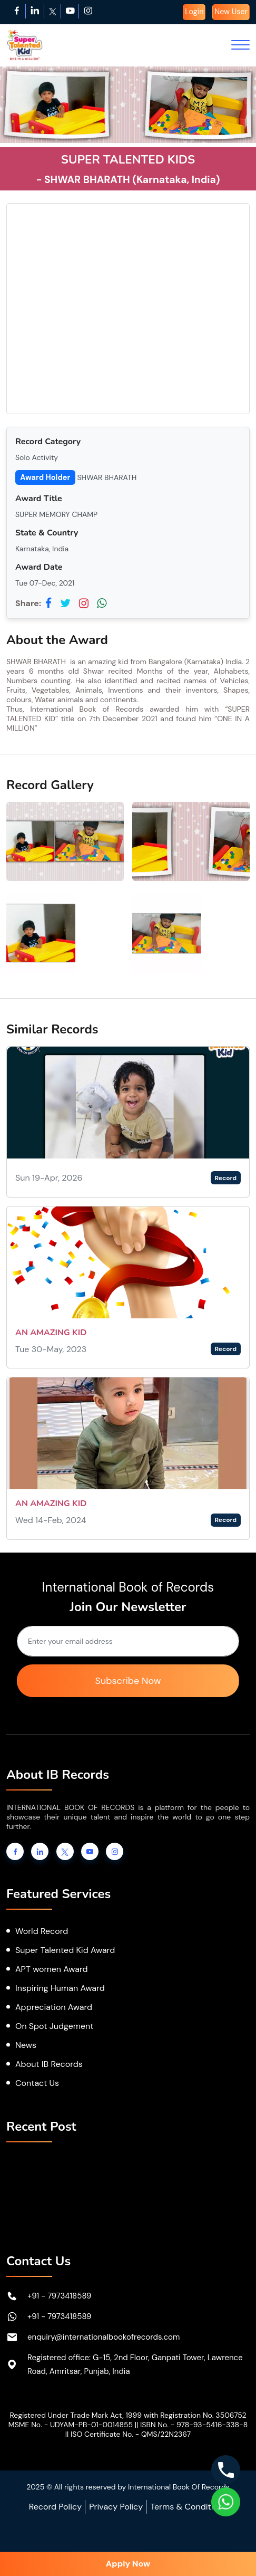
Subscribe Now (128, 1680)
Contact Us (37, 2083)
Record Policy (55, 2506)
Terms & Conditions (188, 2506)
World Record (41, 1931)
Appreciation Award (53, 2007)
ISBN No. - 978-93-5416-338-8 (194, 2424)
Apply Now (128, 2563)
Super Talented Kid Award (65, 1950)
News (25, 2045)
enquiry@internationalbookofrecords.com (103, 2337)
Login (194, 11)
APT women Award (51, 1969)
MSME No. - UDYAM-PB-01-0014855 (70, 2424)
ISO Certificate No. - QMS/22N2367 (131, 2434)
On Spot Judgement (54, 2026)
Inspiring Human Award (60, 1988)
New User (231, 11)
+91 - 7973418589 (59, 2296)
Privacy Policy (116, 2506)
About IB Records (49, 2064)
